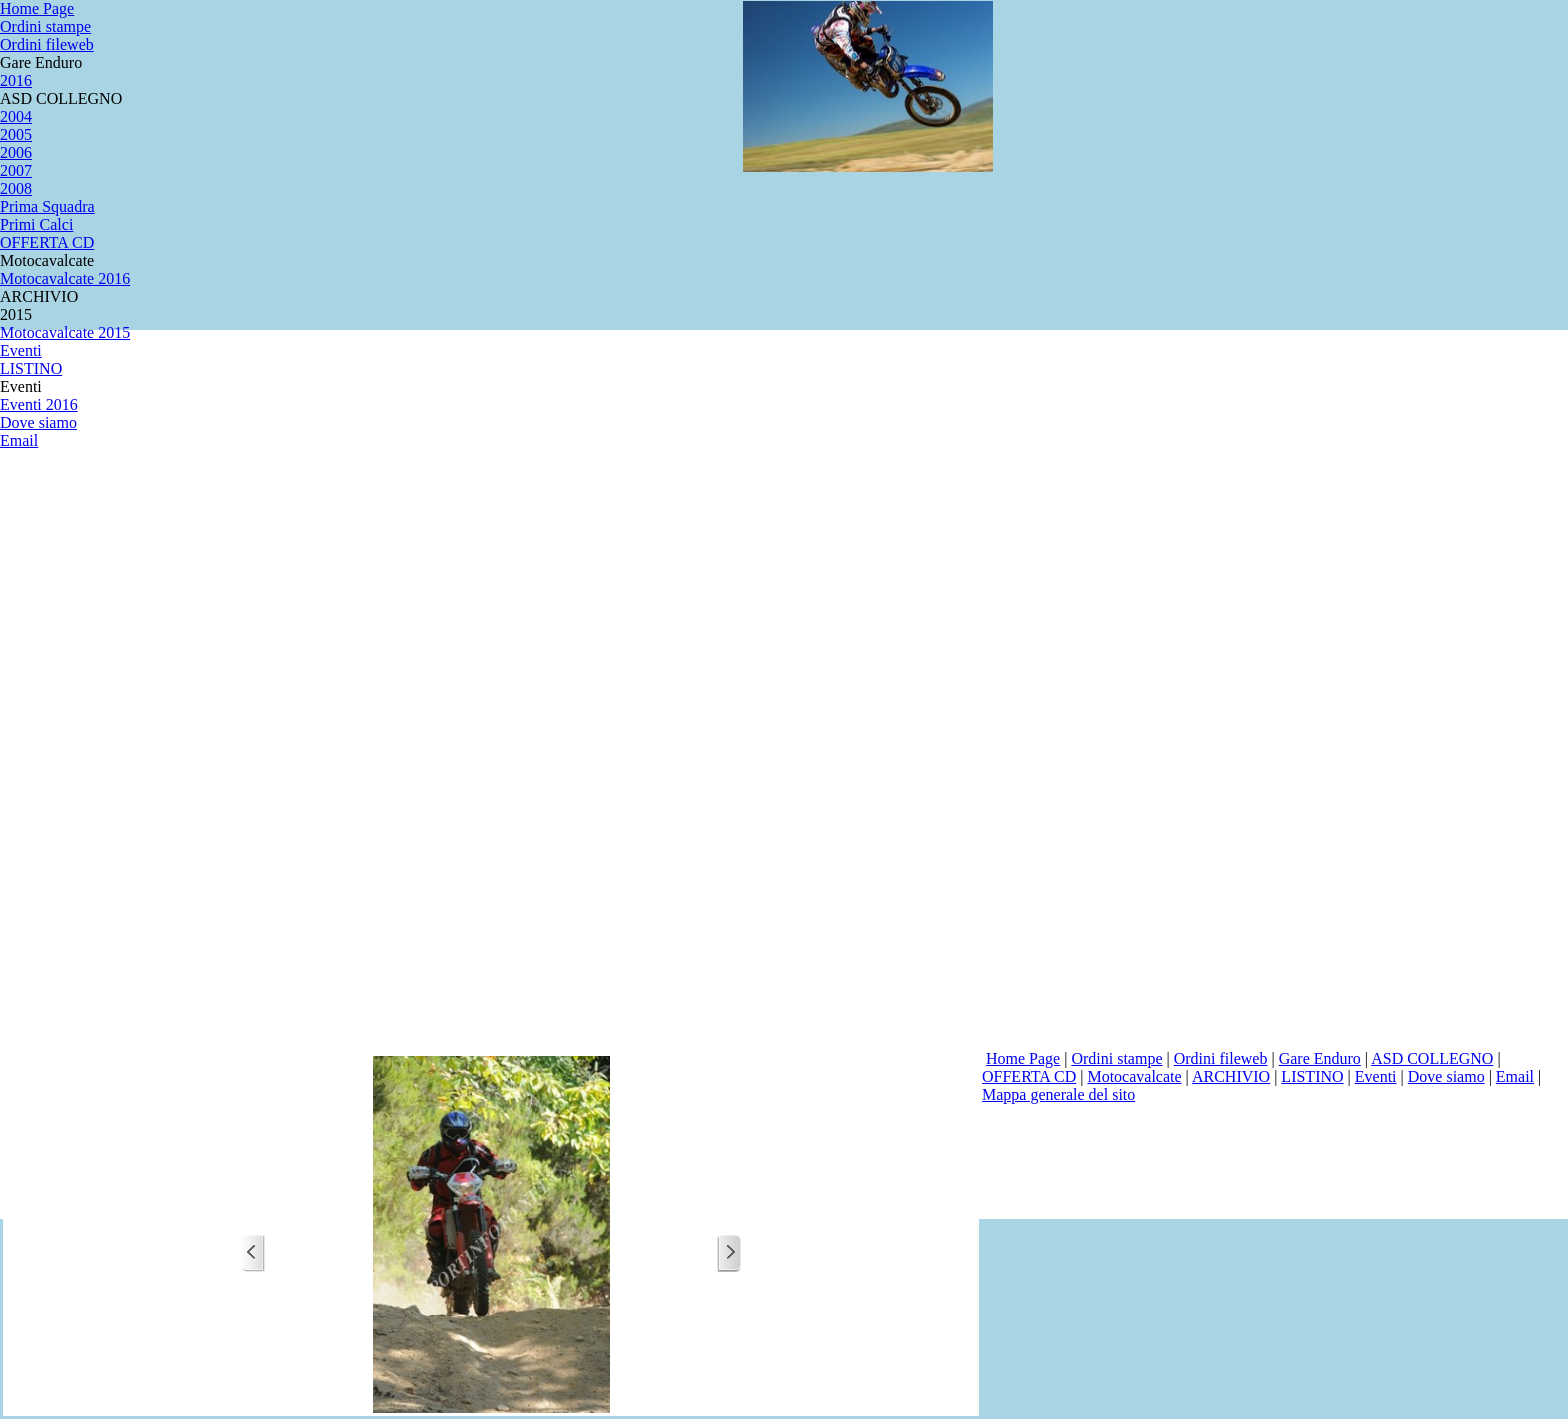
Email (1515, 1076)
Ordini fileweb (1221, 1058)
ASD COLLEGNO (1432, 1058)
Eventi (1376, 1076)
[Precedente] (253, 1253)
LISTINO (1312, 1076)
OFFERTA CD (1029, 1076)
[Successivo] (729, 1253)
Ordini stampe (1116, 1058)
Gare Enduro (1320, 1058)
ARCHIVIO (1231, 1076)
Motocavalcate (1134, 1076)
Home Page (1023, 1058)
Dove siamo (1446, 1076)
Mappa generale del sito (1058, 1094)
